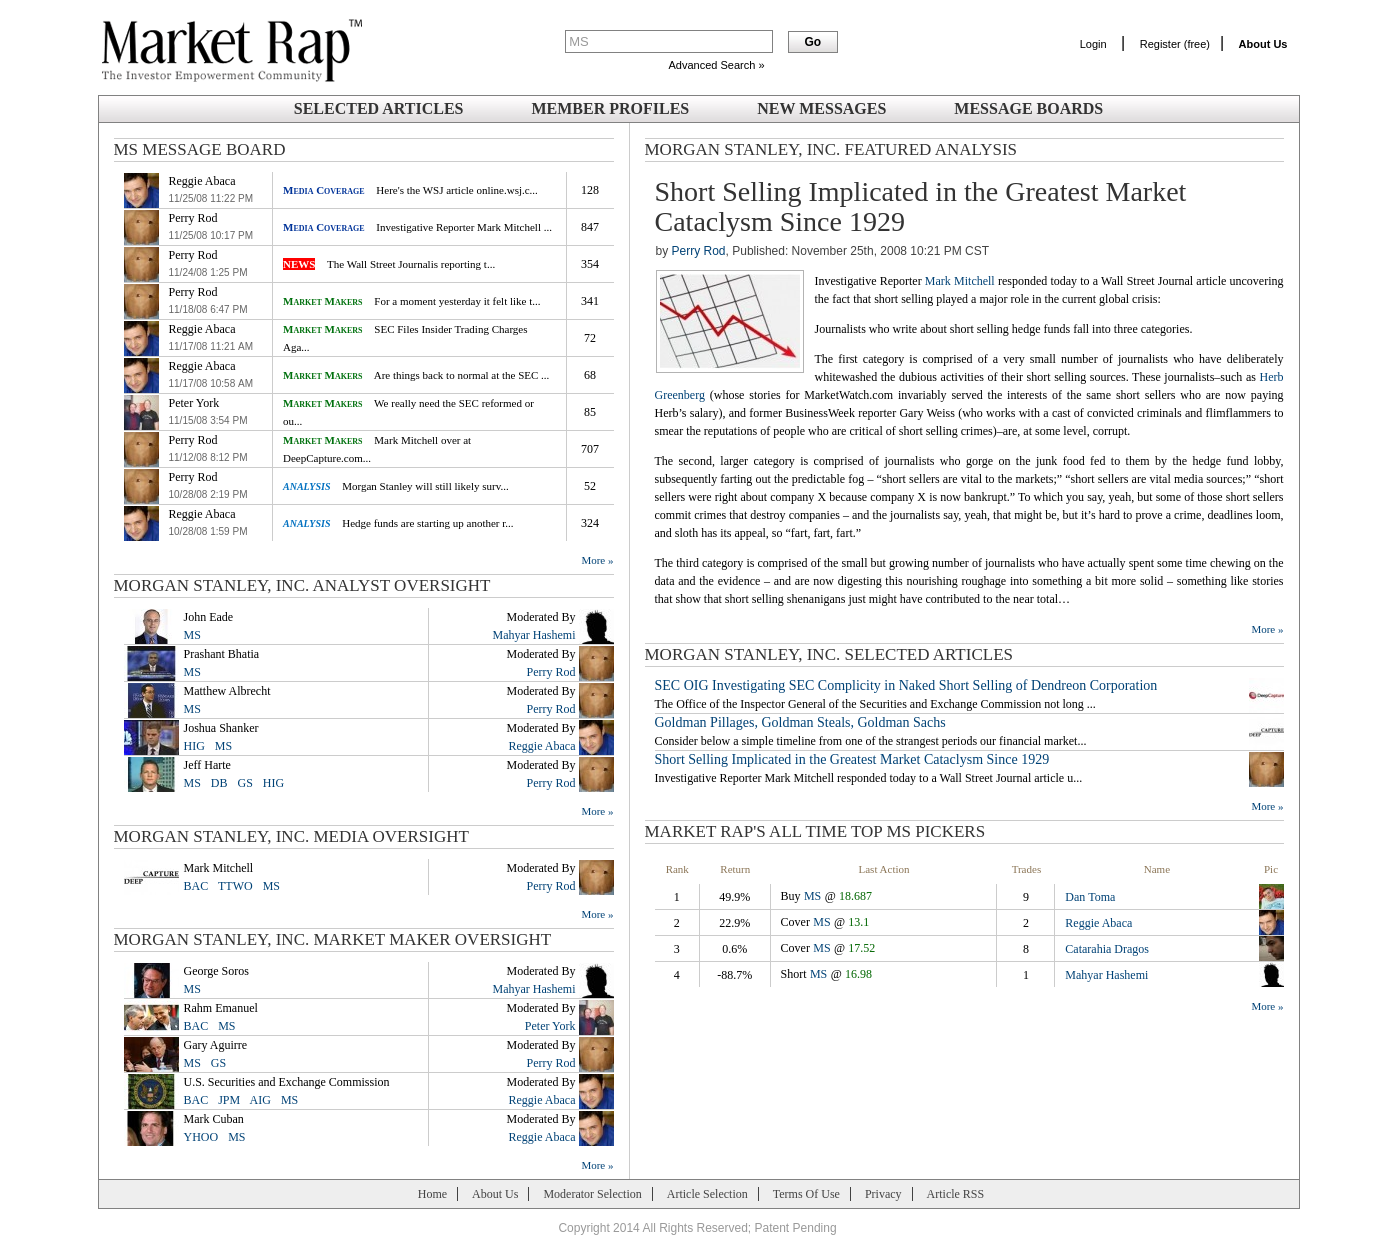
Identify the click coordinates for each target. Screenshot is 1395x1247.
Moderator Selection (592, 1194)
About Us (495, 1194)
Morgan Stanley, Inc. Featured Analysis (831, 149)
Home (432, 1194)
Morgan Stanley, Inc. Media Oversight (291, 836)
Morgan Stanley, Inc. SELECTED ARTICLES (829, 654)
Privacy (883, 1194)
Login (1093, 44)
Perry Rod (699, 251)
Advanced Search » (716, 65)
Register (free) (1175, 44)
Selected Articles (379, 108)
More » (597, 560)
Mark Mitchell (960, 281)
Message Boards (1028, 108)
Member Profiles (610, 108)
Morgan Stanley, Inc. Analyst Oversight (302, 585)
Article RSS (956, 1194)
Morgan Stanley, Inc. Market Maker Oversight (333, 939)
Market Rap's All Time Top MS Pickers (815, 831)
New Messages (821, 108)
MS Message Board (200, 149)
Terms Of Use (806, 1194)
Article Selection (707, 1194)
